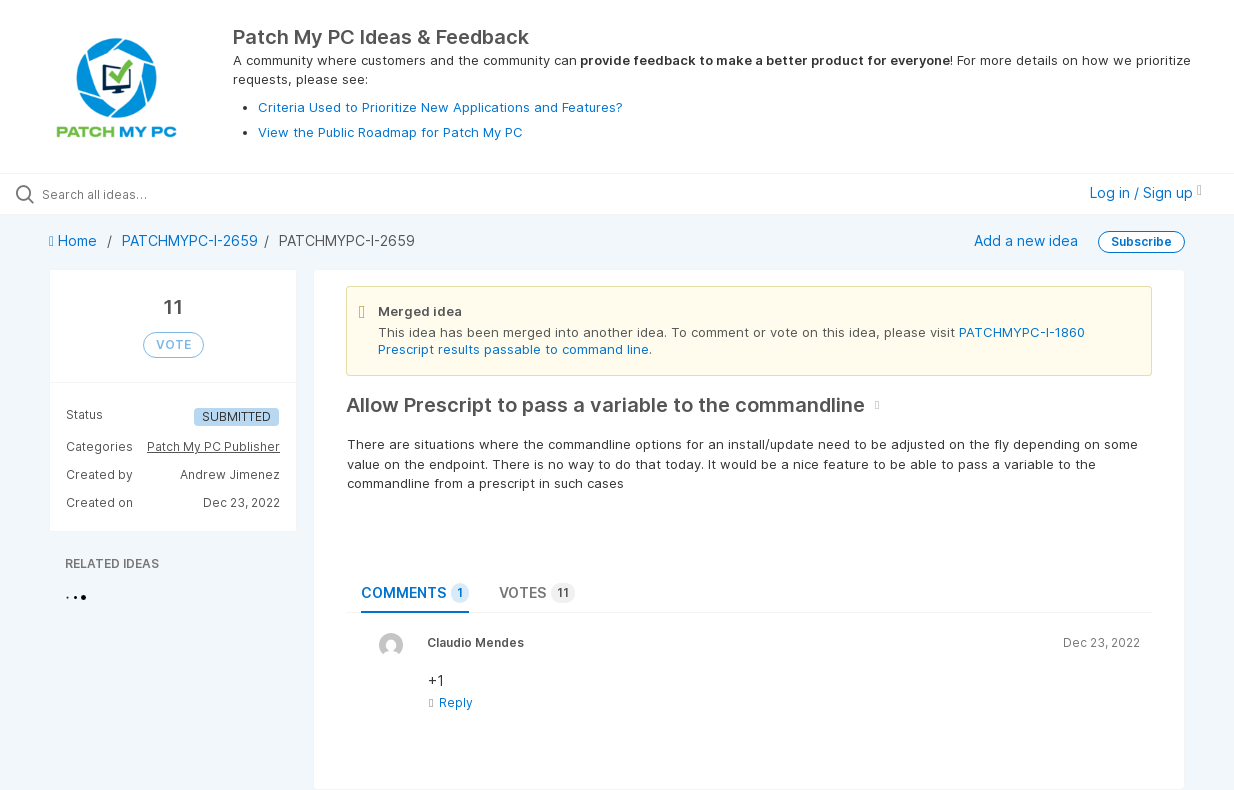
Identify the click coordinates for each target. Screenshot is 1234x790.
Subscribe (1141, 241)
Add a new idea (1026, 240)
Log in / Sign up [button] (1146, 192)
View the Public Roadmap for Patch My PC (390, 132)
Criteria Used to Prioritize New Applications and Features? (440, 107)
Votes (537, 593)
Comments (415, 593)
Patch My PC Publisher (213, 446)
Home (75, 240)
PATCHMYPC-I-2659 (190, 240)
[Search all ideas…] (148, 194)
